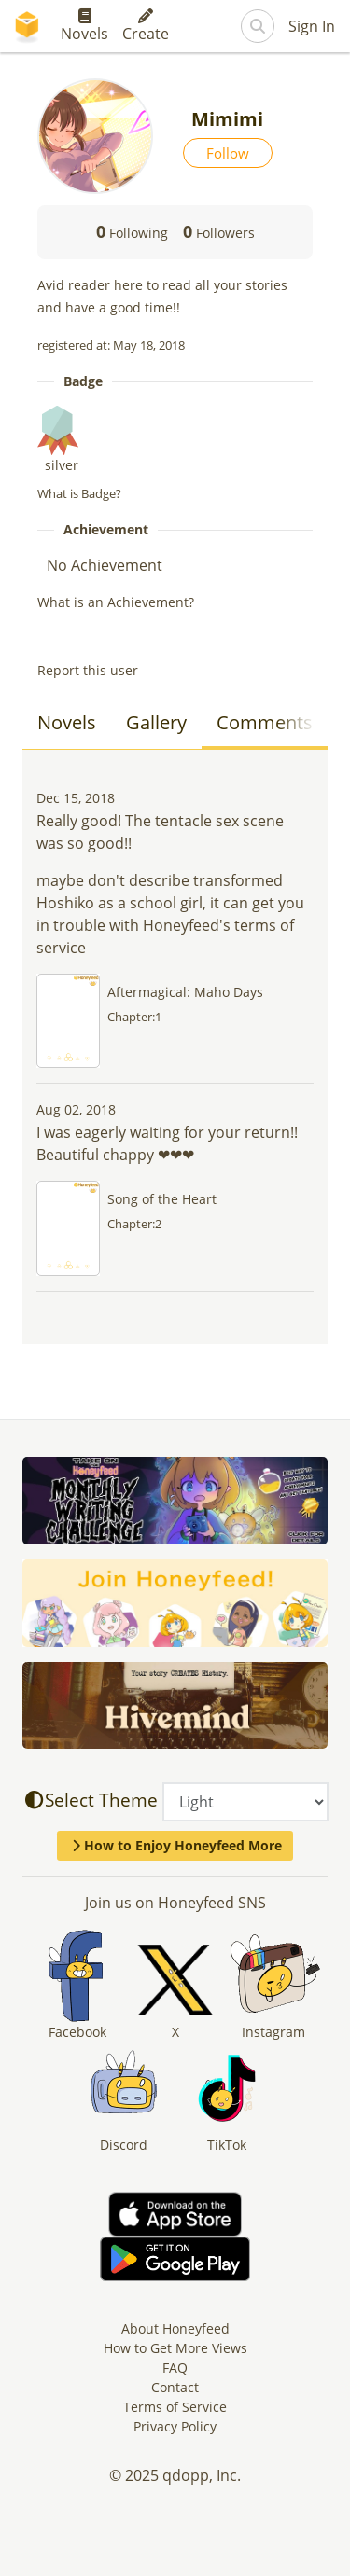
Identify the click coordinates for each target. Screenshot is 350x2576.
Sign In (311, 26)
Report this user (87, 670)
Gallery (156, 722)
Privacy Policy (175, 2426)
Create (145, 26)
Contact (175, 2387)
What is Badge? (79, 493)
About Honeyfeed (175, 2328)
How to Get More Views (175, 2348)
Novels (84, 26)
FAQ (175, 2367)
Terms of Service (175, 2407)
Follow (227, 153)
